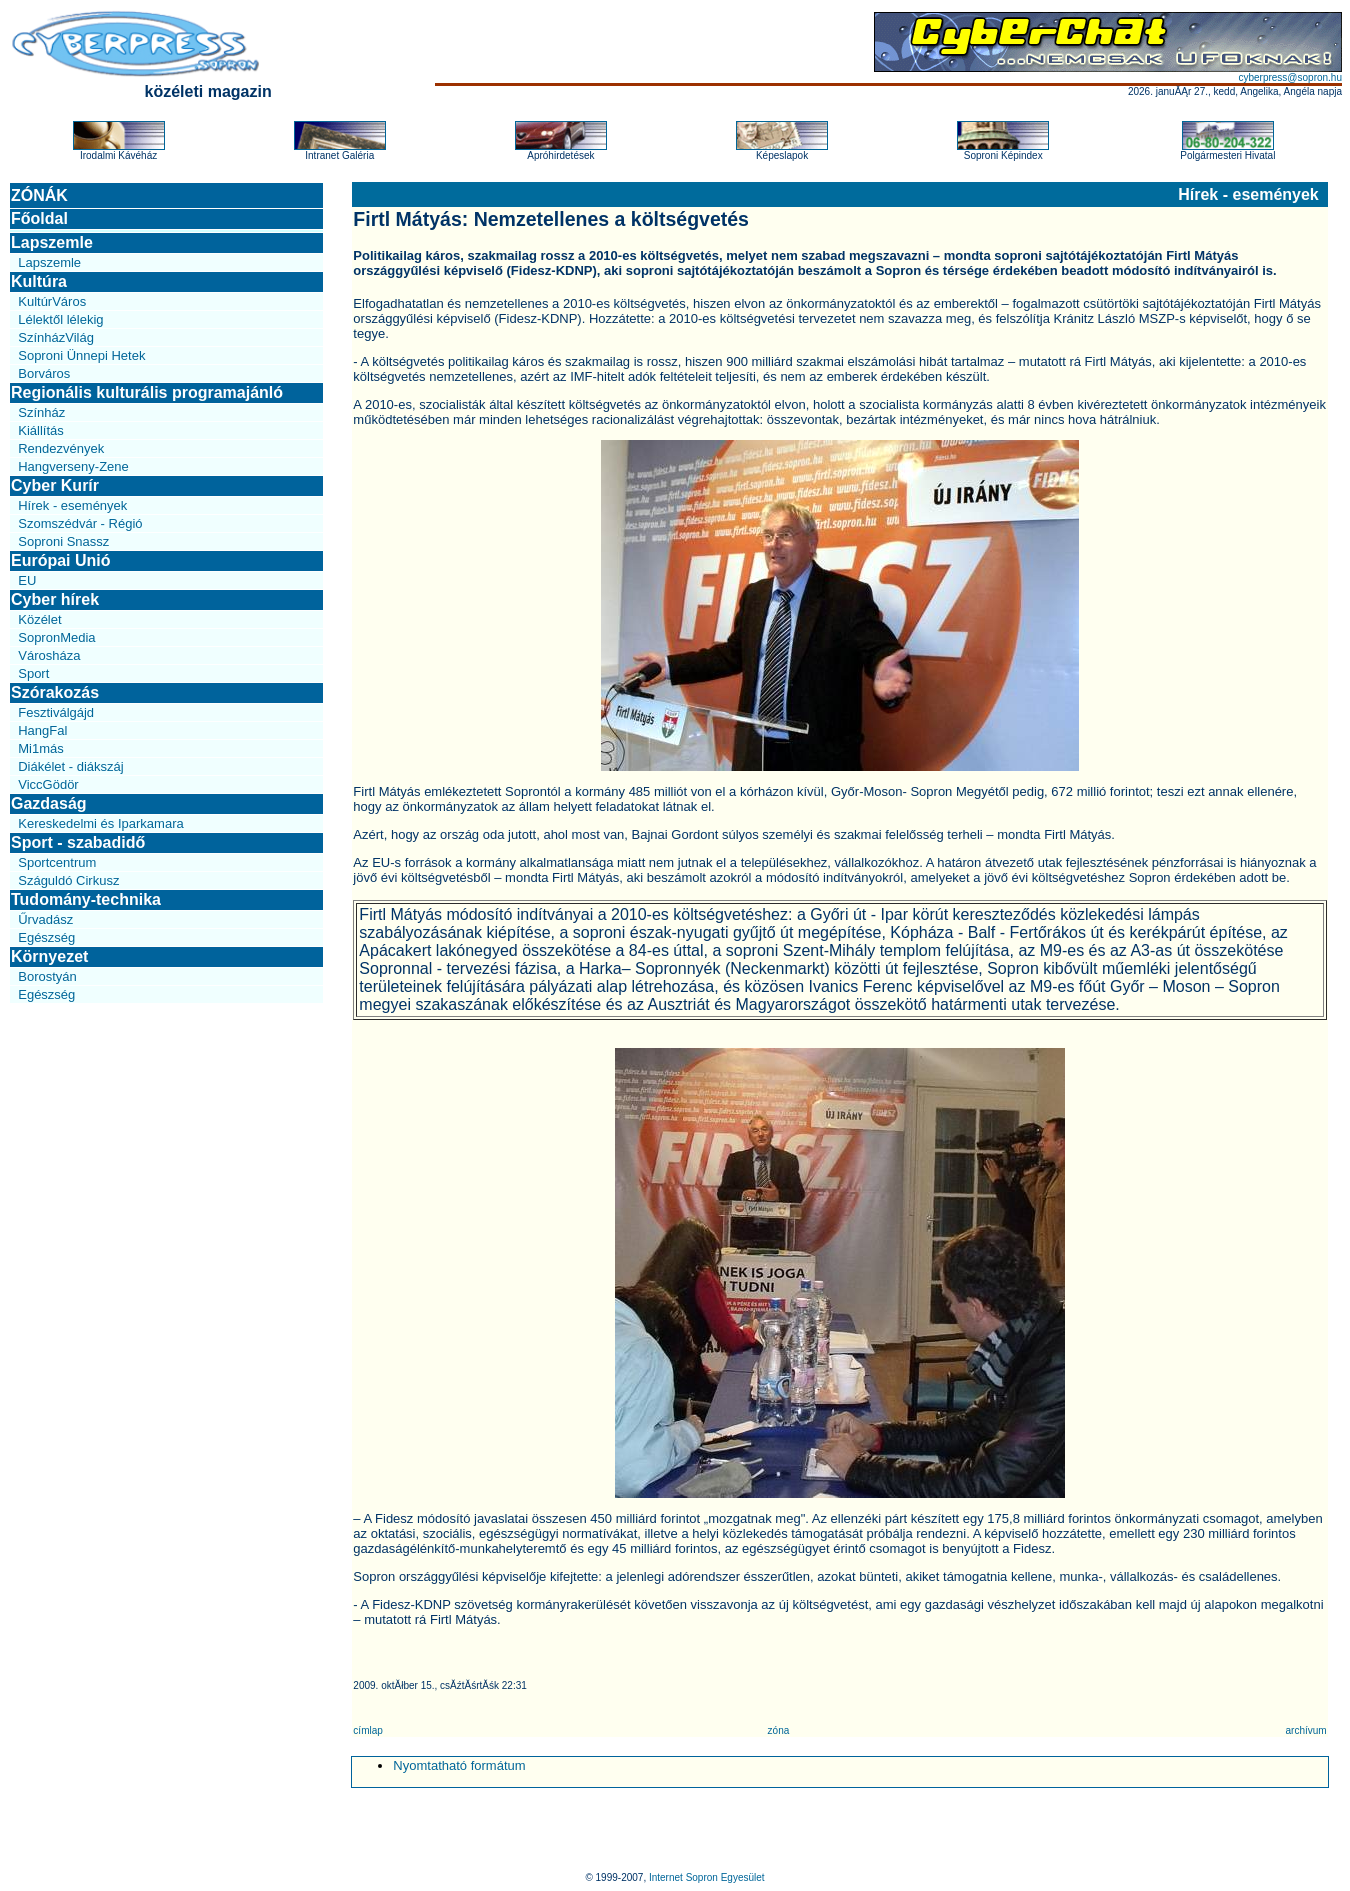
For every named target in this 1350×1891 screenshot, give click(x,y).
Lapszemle (52, 242)
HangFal (42, 730)
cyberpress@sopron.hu (1290, 77)
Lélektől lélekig (60, 319)
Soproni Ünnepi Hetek (81, 355)
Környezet (49, 956)
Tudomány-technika (86, 899)
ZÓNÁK (39, 195)
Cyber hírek (55, 599)
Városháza (49, 655)
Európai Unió (61, 560)
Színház (41, 412)
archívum (1306, 1730)
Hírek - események (72, 505)
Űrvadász (45, 919)
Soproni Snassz (63, 541)
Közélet (39, 619)
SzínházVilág (56, 337)
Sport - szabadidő (78, 842)
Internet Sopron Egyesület (707, 1877)
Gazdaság (49, 803)
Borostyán (47, 976)
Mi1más (41, 748)
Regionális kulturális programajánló (147, 392)
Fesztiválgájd (56, 712)
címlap (367, 1730)
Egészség (46, 937)
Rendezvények (61, 448)
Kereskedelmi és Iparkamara (100, 823)
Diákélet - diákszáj (71, 766)
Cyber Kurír (55, 485)
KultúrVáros (52, 301)
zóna (779, 1730)
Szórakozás (55, 692)
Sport (33, 673)
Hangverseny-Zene (73, 466)
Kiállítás (41, 430)
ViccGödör (48, 784)
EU (27, 580)
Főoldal (39, 218)
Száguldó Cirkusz (68, 880)
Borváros (44, 373)
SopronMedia (56, 637)
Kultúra (39, 281)
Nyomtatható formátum (459, 1765)
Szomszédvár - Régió (80, 523)
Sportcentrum (57, 862)
